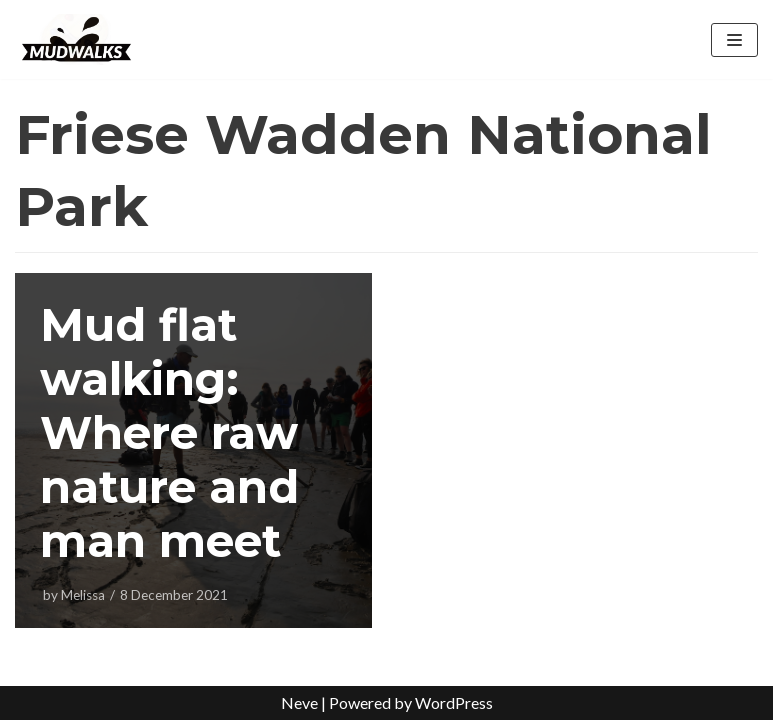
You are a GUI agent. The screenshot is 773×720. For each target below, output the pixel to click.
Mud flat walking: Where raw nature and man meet (169, 432)
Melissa (83, 595)
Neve (299, 702)
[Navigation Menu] (734, 40)
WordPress (454, 702)
